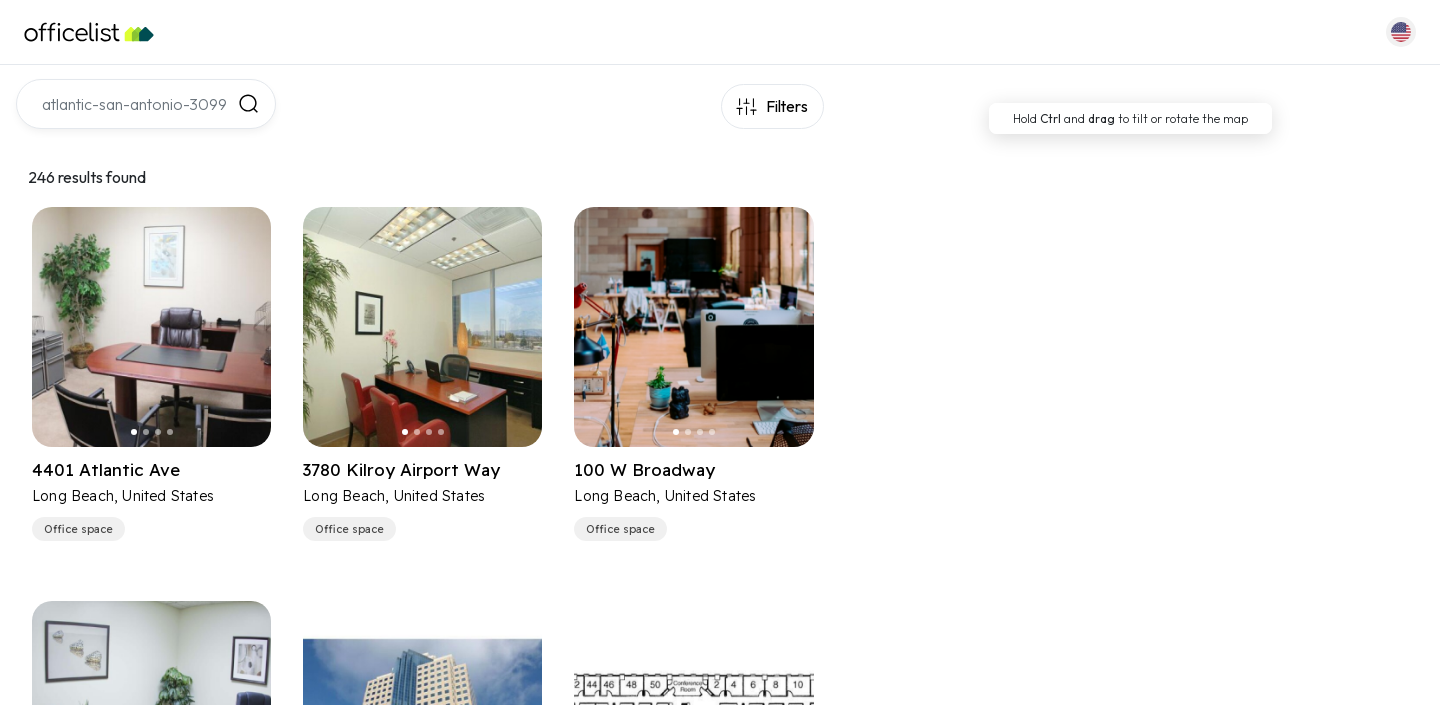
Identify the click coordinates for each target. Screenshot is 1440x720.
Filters (786, 107)
